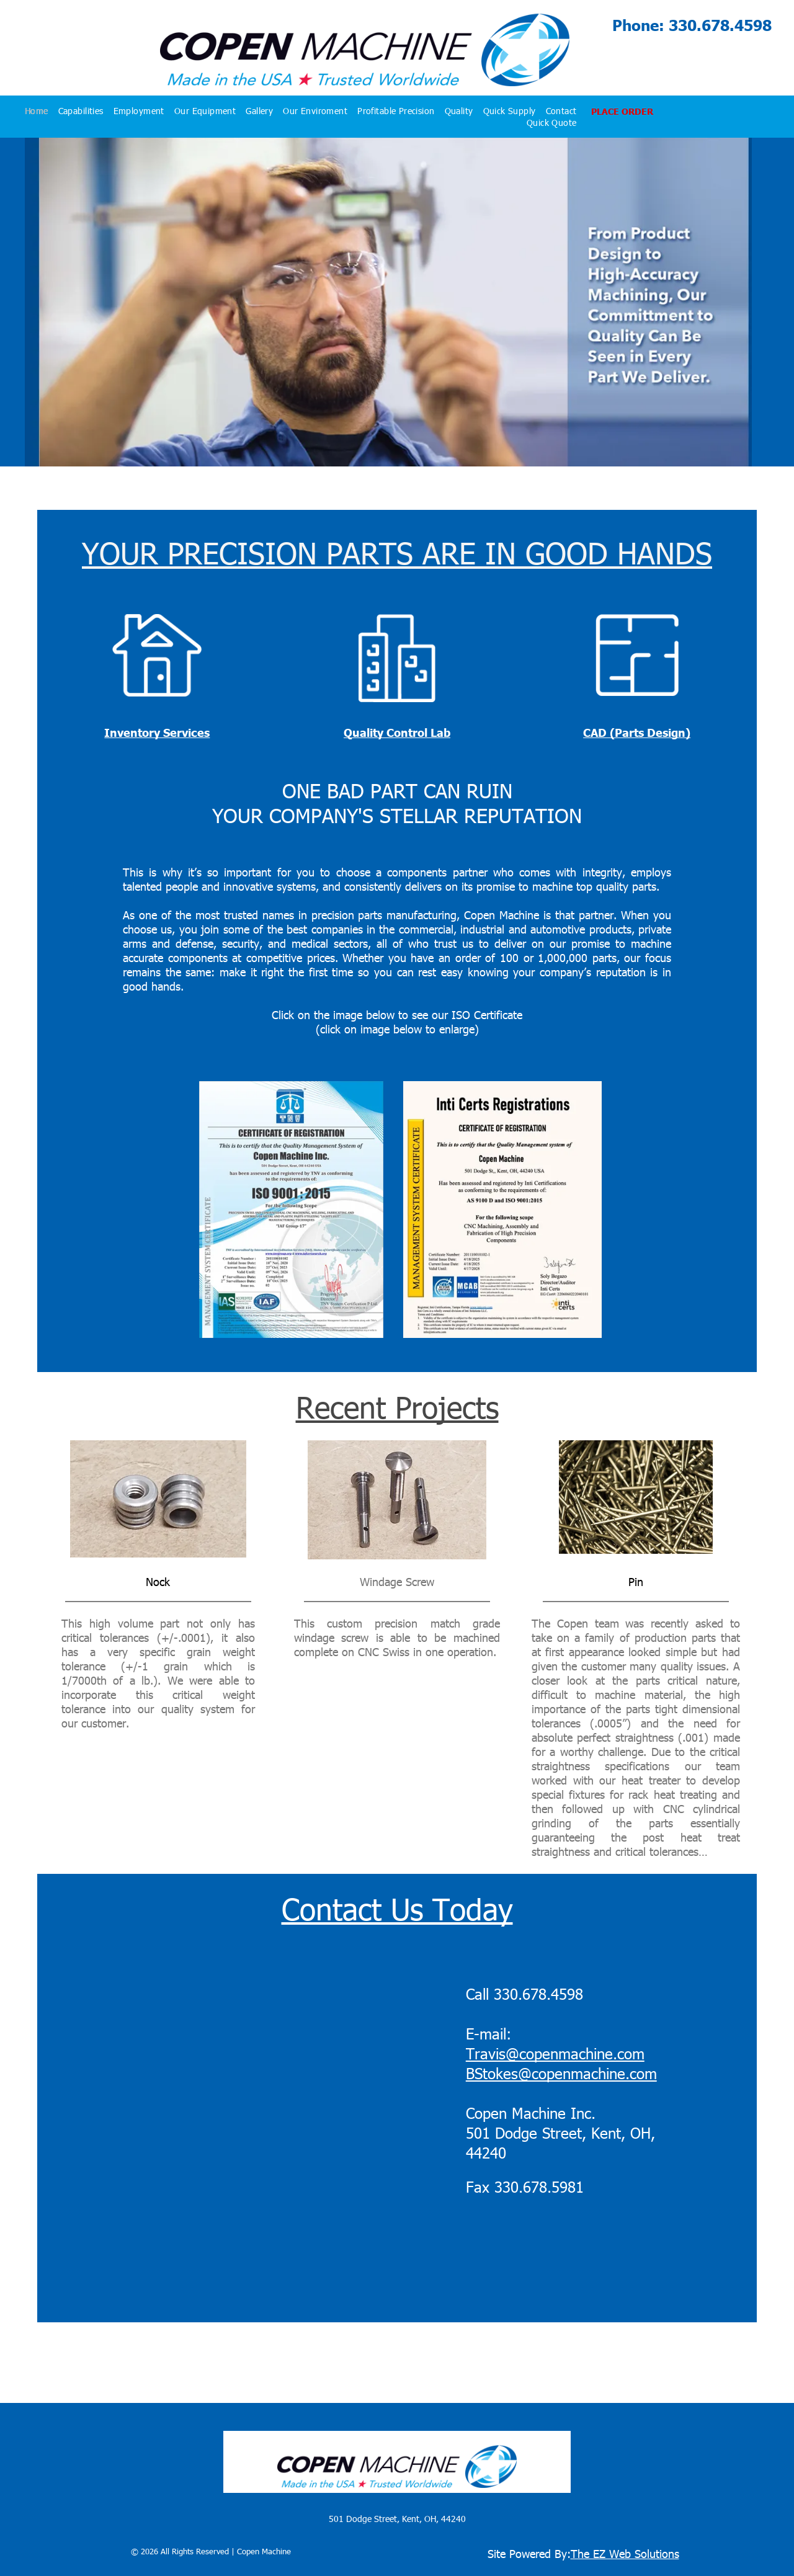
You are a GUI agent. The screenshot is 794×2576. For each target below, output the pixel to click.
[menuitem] (36, 111)
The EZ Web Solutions (625, 2553)
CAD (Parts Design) (636, 732)
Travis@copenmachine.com (555, 2053)
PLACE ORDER (622, 111)
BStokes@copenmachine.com (561, 2073)
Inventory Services (157, 732)
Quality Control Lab (397, 732)
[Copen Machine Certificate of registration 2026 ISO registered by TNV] (291, 1209)
